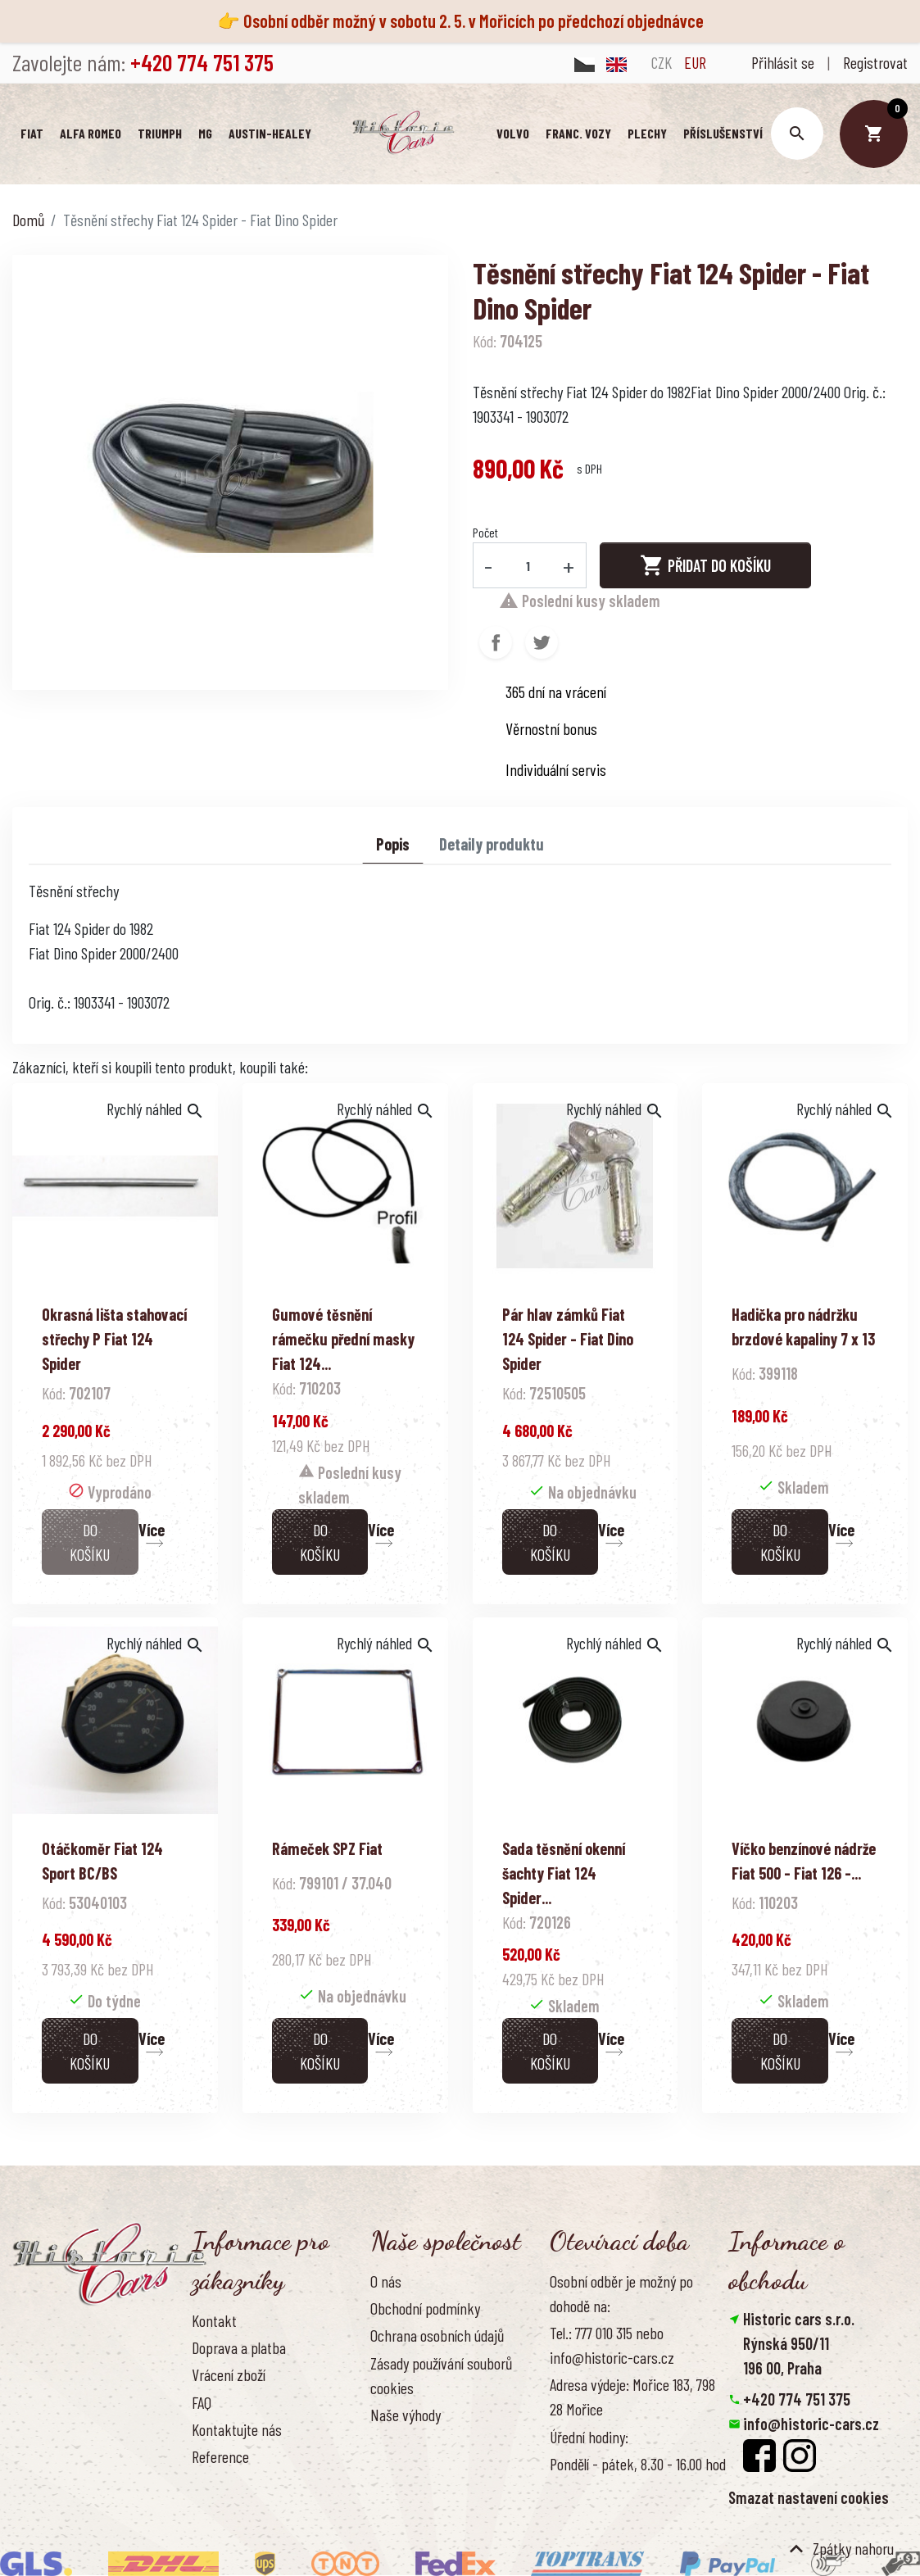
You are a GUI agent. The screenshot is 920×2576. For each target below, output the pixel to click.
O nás (385, 2281)
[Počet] (527, 565)
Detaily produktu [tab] (491, 844)
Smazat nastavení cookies (808, 2497)
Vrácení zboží (228, 2374)
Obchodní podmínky (425, 2308)
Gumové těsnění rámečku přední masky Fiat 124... (343, 1338)
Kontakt (214, 2320)
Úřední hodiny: (589, 2437)
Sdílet (495, 642)
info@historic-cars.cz (811, 2423)
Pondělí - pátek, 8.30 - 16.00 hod (638, 2464)
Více (151, 1530)
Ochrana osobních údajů (437, 2335)
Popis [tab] (393, 844)
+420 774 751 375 (796, 2399)
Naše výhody (405, 2414)
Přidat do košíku (705, 565)
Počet (485, 532)
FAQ (201, 2402)
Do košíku (90, 1542)
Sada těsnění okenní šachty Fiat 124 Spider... (563, 1873)
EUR (695, 62)
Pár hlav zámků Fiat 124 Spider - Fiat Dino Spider (567, 1338)
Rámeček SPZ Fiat (327, 1848)
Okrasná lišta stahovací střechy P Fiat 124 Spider (114, 1338)
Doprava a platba (239, 2347)
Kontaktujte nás (237, 2429)
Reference (220, 2456)
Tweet (541, 642)
